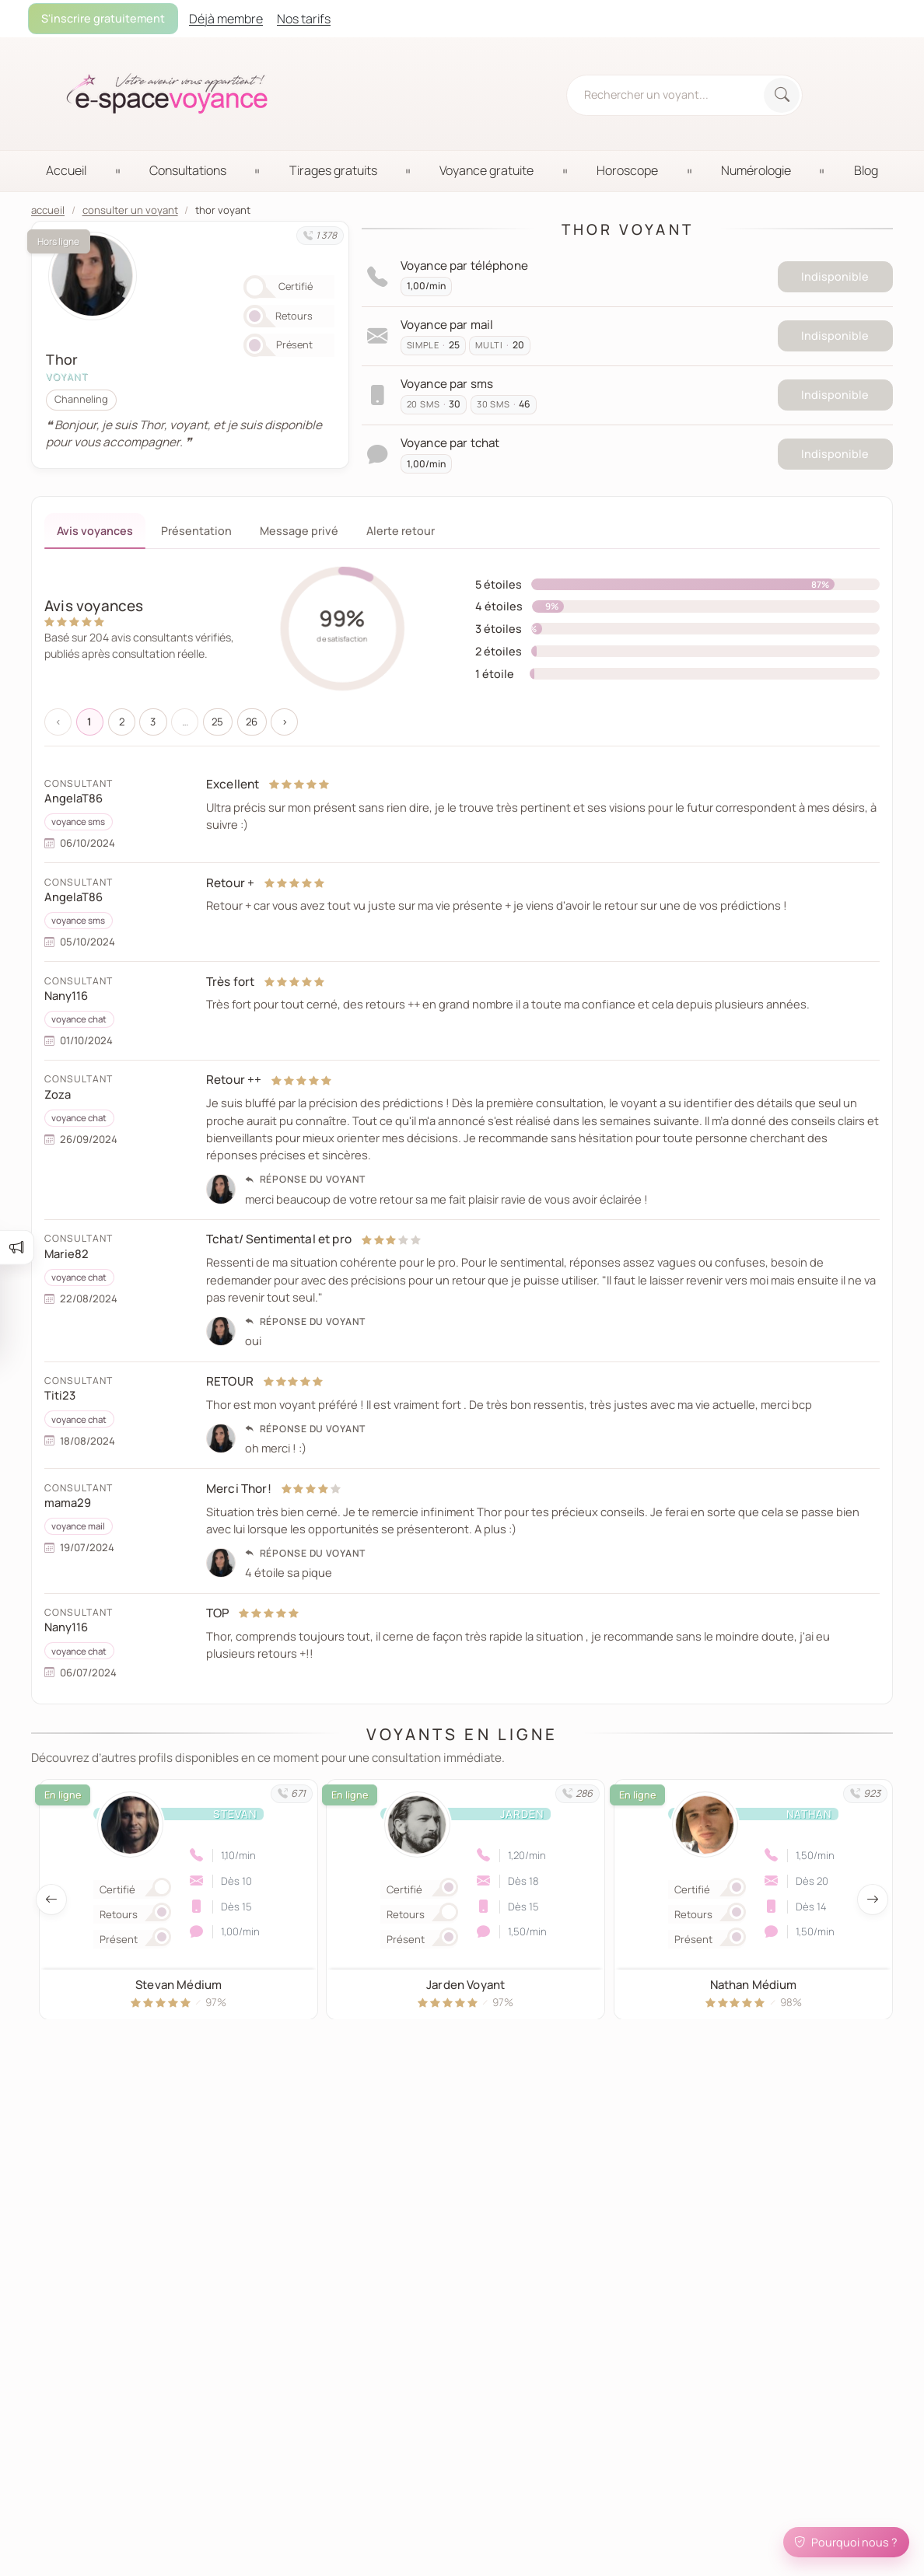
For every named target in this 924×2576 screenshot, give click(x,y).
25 (217, 722)
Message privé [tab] (299, 530)
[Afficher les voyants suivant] (872, 1899)
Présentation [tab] (196, 530)
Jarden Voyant (465, 1984)
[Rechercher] (782, 96)
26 (251, 722)
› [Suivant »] (285, 722)
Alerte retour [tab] (400, 530)
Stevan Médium (178, 1984)
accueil (48, 210)
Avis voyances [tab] (95, 530)
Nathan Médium (752, 1984)
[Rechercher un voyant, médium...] (666, 95)
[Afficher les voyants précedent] (51, 1899)
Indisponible (835, 276)
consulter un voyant (130, 210)
